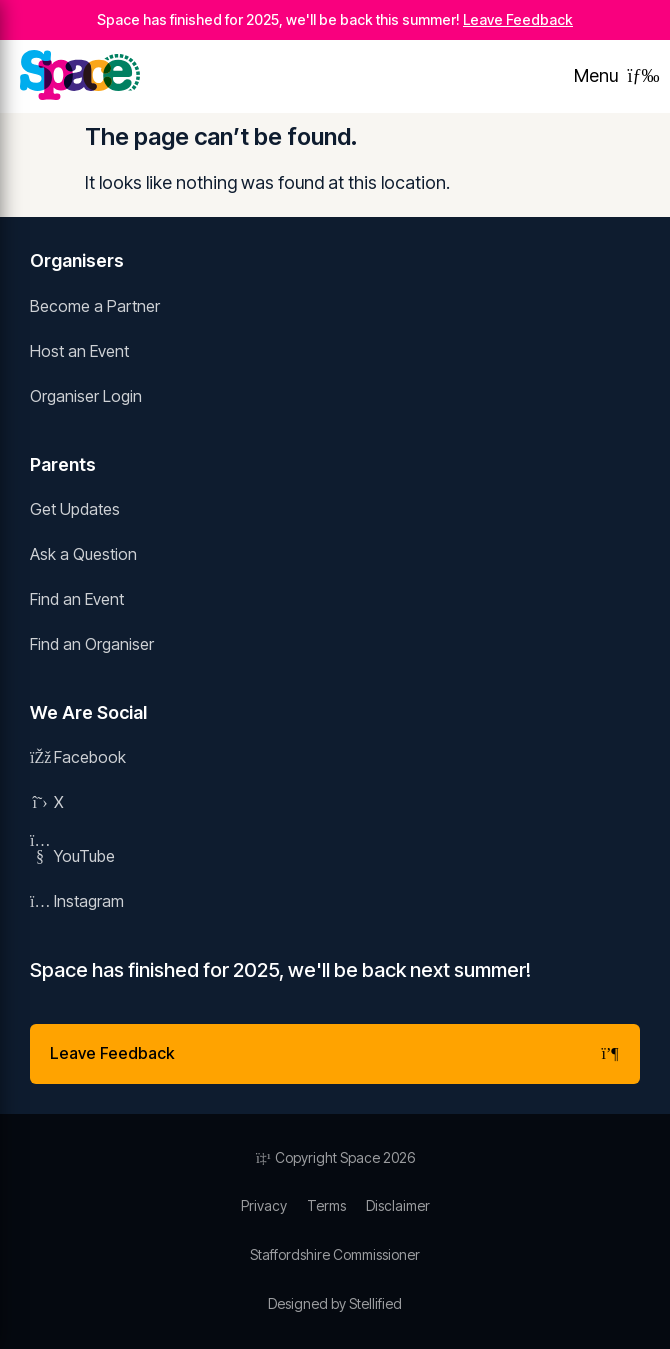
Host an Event (79, 351)
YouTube (72, 856)
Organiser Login (86, 396)
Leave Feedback (518, 19)
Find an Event (77, 599)
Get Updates (75, 509)
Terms (326, 1205)
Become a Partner (95, 306)
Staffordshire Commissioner (335, 1254)
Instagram (77, 901)
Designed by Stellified (335, 1303)
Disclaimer (398, 1205)
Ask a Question (83, 554)
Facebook (78, 757)
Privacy (264, 1205)
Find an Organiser (92, 644)
